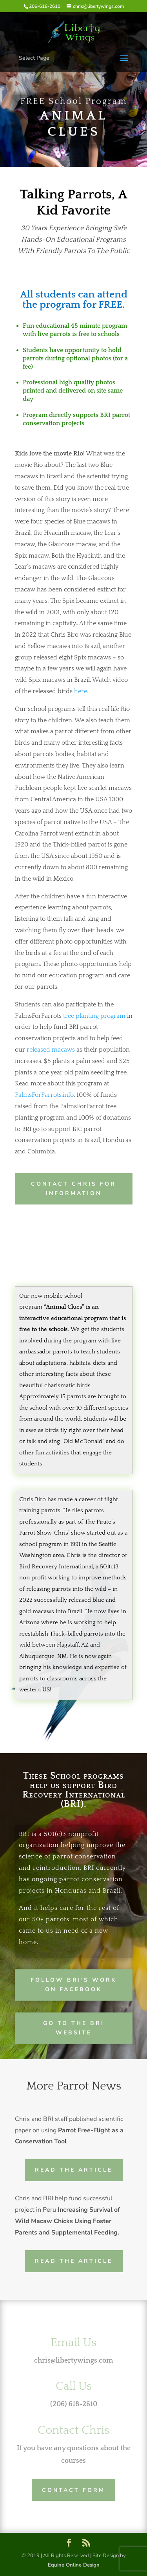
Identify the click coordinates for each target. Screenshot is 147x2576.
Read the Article (74, 2170)
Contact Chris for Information (73, 1188)
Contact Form (73, 2490)
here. (81, 691)
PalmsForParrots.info (44, 1094)
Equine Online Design (74, 2565)
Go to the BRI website (73, 2026)
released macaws (51, 1049)
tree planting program (94, 1015)
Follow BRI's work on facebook (73, 1983)
